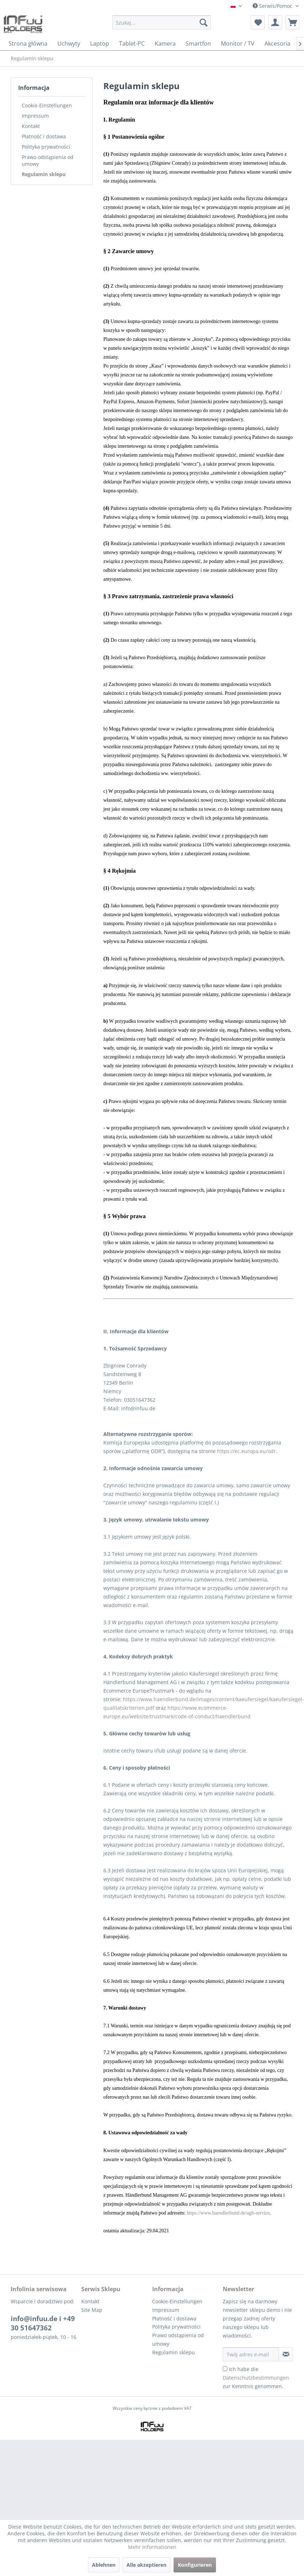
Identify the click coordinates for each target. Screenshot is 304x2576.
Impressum (35, 115)
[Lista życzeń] (258, 22)
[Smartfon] (198, 43)
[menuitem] (161, 25)
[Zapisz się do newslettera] (286, 2354)
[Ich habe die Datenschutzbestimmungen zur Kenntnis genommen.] (225, 2368)
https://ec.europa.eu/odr (246, 1451)
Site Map (91, 2309)
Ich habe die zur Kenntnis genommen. (256, 2378)
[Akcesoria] (277, 43)
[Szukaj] (203, 22)
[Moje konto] (275, 22)
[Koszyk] (292, 22)
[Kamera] (165, 43)
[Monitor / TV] (237, 43)
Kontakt (31, 126)
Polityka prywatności (46, 146)
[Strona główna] (28, 43)
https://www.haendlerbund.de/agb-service (228, 2213)
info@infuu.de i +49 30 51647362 (43, 2323)
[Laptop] (99, 43)
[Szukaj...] (161, 22)
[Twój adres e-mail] (251, 2354)
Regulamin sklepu (44, 174)
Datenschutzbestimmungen (256, 2377)
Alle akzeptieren (146, 2564)
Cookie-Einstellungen (47, 105)
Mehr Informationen (152, 2547)
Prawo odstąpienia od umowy (47, 160)
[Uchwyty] (68, 43)
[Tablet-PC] (132, 43)
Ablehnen (103, 2564)
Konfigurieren (195, 2564)
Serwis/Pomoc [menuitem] (273, 5)
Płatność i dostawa (44, 136)
